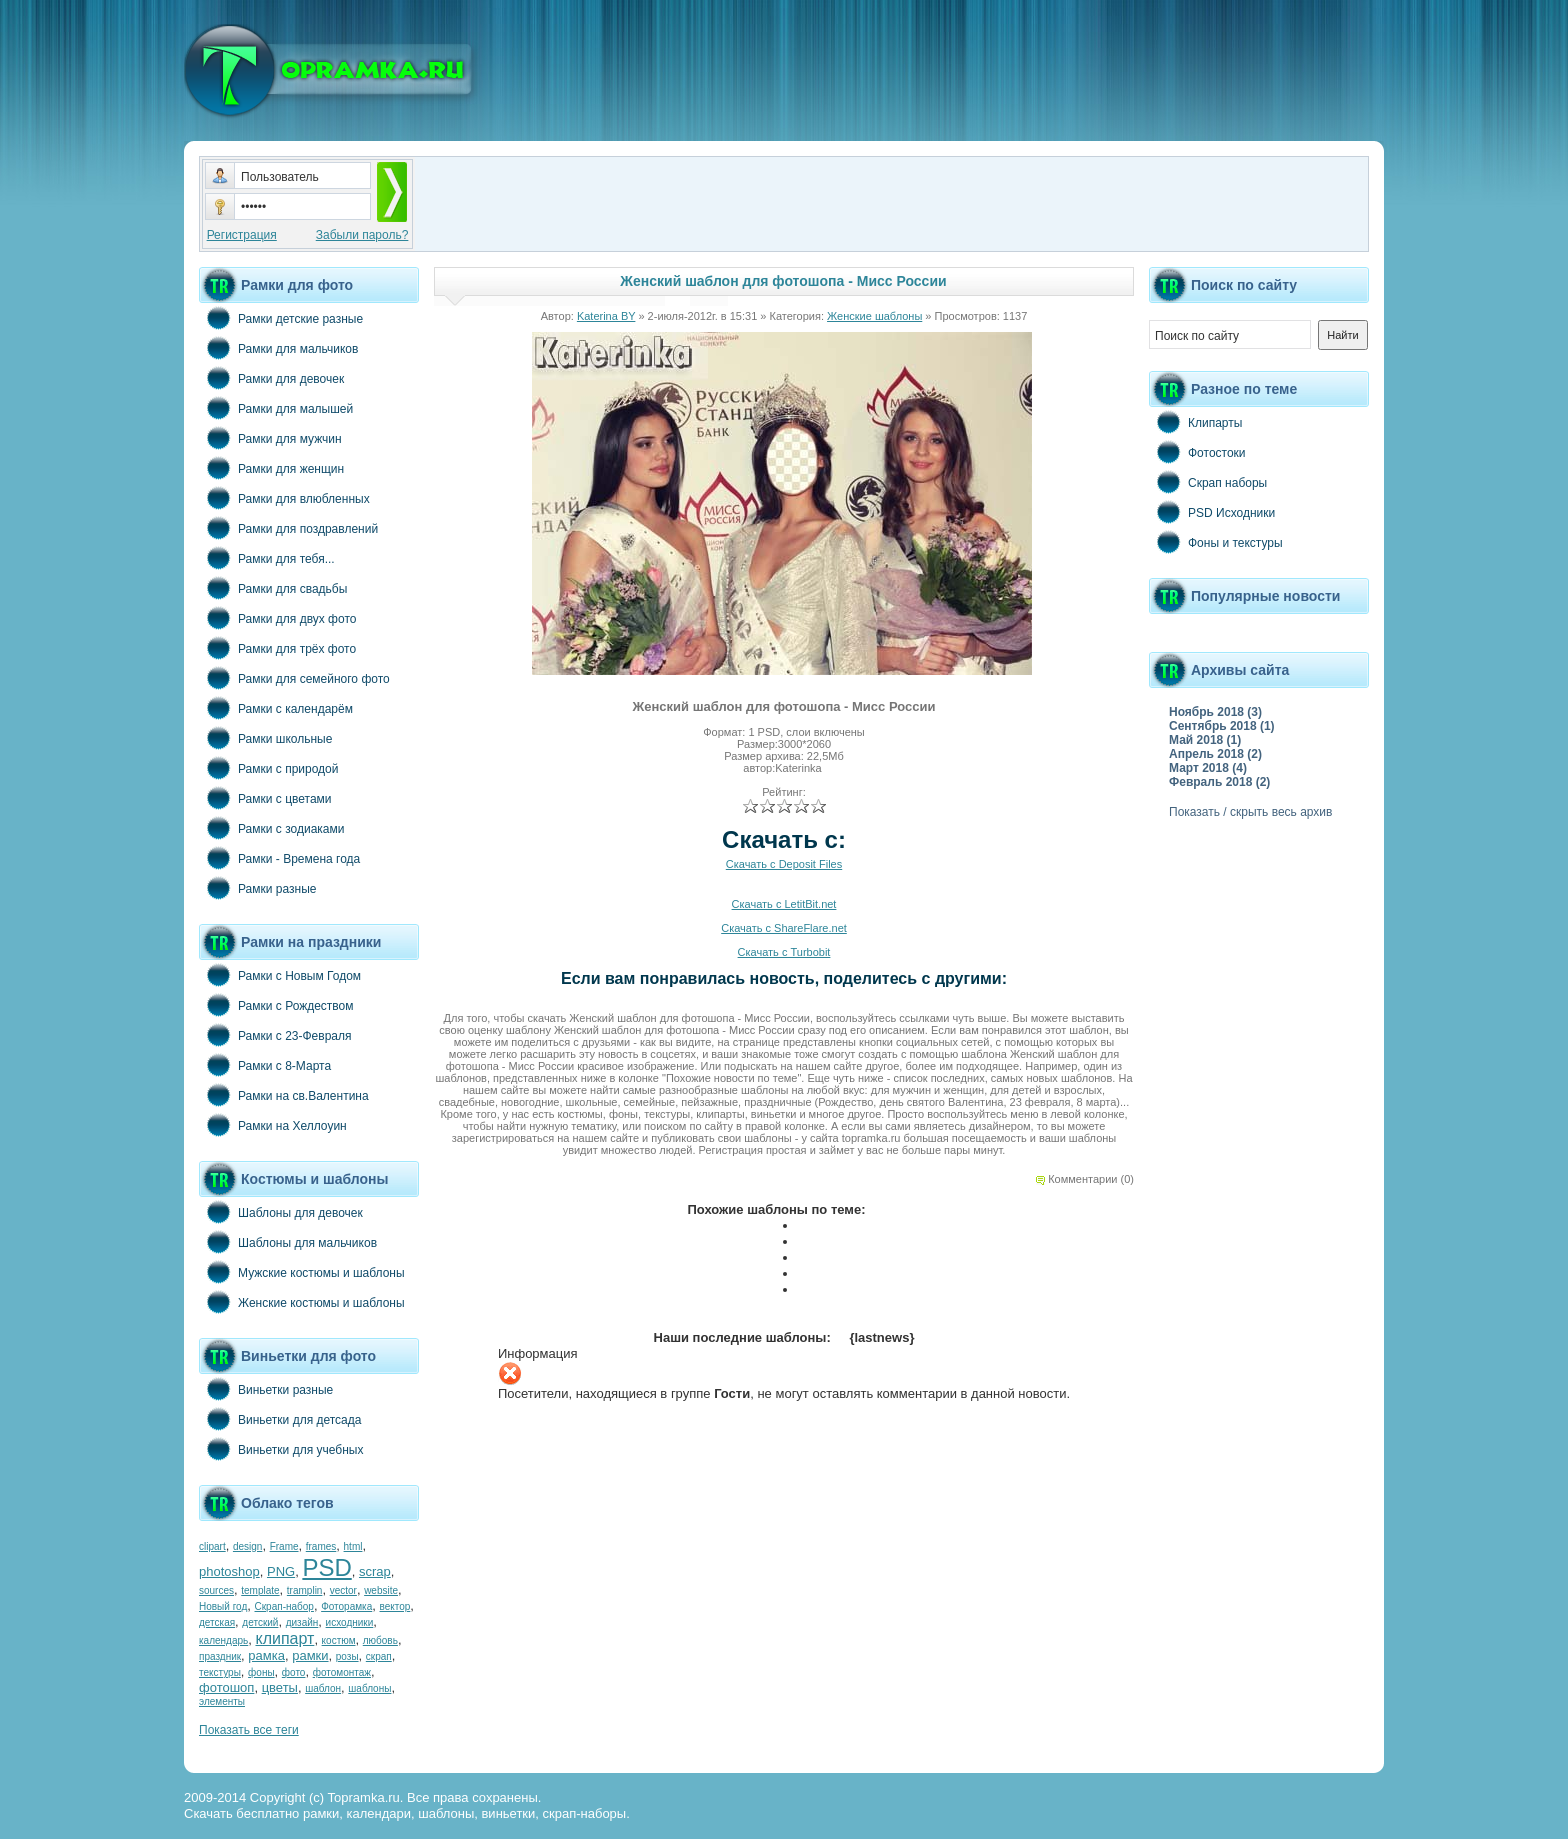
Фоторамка (346, 1606)
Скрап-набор (284, 1606)
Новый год (223, 1606)
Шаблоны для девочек (281, 1212)
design (247, 1546)
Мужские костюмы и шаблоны (302, 1272)
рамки (310, 1655)
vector (343, 1590)
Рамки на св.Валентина (284, 1095)
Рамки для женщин (271, 468)
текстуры (220, 1672)
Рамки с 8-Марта (265, 1065)
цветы (280, 1687)
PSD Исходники (1212, 512)
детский (260, 1622)
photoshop (229, 1571)
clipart (212, 1546)
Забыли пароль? (362, 235)
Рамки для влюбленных (284, 498)
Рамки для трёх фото (277, 648)
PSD (326, 1567)
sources (216, 1590)
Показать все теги (249, 1730)
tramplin (305, 1590)
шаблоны (369, 1688)
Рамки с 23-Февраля (275, 1035)
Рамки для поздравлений (288, 528)
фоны (261, 1672)
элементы (222, 1701)
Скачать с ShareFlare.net (784, 928)
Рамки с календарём (276, 708)
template (260, 1590)
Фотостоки (1197, 452)
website (381, 1590)
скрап (379, 1656)
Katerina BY (606, 316)
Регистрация (242, 235)
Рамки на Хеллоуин (273, 1125)
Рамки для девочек (271, 378)
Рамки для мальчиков (278, 348)
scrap (375, 1571)
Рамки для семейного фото (294, 678)
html (353, 1546)
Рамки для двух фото (277, 618)
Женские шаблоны (874, 316)
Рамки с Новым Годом (280, 975)
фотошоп (226, 1687)
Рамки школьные (265, 738)
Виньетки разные (266, 1389)
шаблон (323, 1688)
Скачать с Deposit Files (784, 864)
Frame (284, 1546)
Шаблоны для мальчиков (288, 1242)
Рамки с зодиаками (271, 828)
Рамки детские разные (281, 318)
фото (294, 1672)
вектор (395, 1606)
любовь (380, 1640)
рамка (266, 1655)
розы (347, 1656)
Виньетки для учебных (281, 1449)
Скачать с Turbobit (784, 952)
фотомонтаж (342, 1672)
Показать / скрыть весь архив (1250, 812)
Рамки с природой (269, 768)
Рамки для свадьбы (273, 588)
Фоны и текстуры (1216, 542)
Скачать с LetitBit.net (784, 904)
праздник (220, 1656)
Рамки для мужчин (270, 438)
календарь (223, 1640)
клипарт (284, 1638)
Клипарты (1195, 422)
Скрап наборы (1208, 482)
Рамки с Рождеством (276, 1005)
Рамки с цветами (265, 798)
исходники (350, 1622)
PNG (281, 1571)
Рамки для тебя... (267, 558)
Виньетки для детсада (280, 1419)
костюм (339, 1640)
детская (217, 1622)
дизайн (302, 1622)
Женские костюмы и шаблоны (302, 1302)
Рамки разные (257, 888)
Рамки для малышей (276, 408)
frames (321, 1546)
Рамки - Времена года (279, 858)
